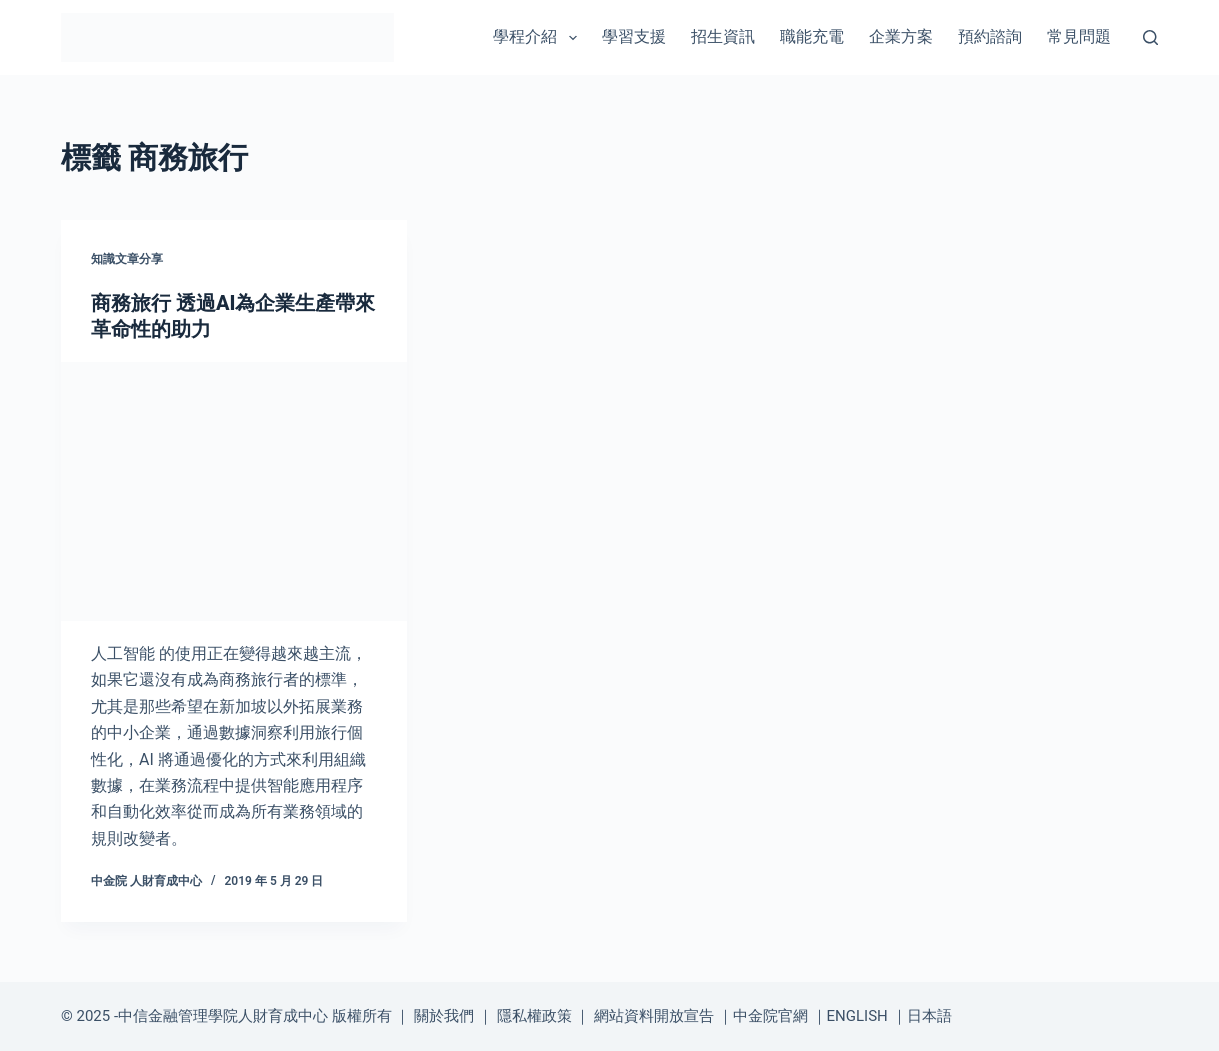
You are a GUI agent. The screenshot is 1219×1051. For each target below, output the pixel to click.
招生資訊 (723, 36)
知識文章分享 (127, 259)
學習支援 (634, 36)
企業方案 (901, 36)
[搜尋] (1150, 37)
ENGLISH (857, 1016)
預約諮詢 (990, 36)
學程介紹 (538, 38)
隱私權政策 (534, 1016)
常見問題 (1079, 36)
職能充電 (812, 36)
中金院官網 (770, 1016)
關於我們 (444, 1016)
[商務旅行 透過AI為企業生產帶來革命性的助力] (234, 491)
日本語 (929, 1016)
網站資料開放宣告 (654, 1016)
